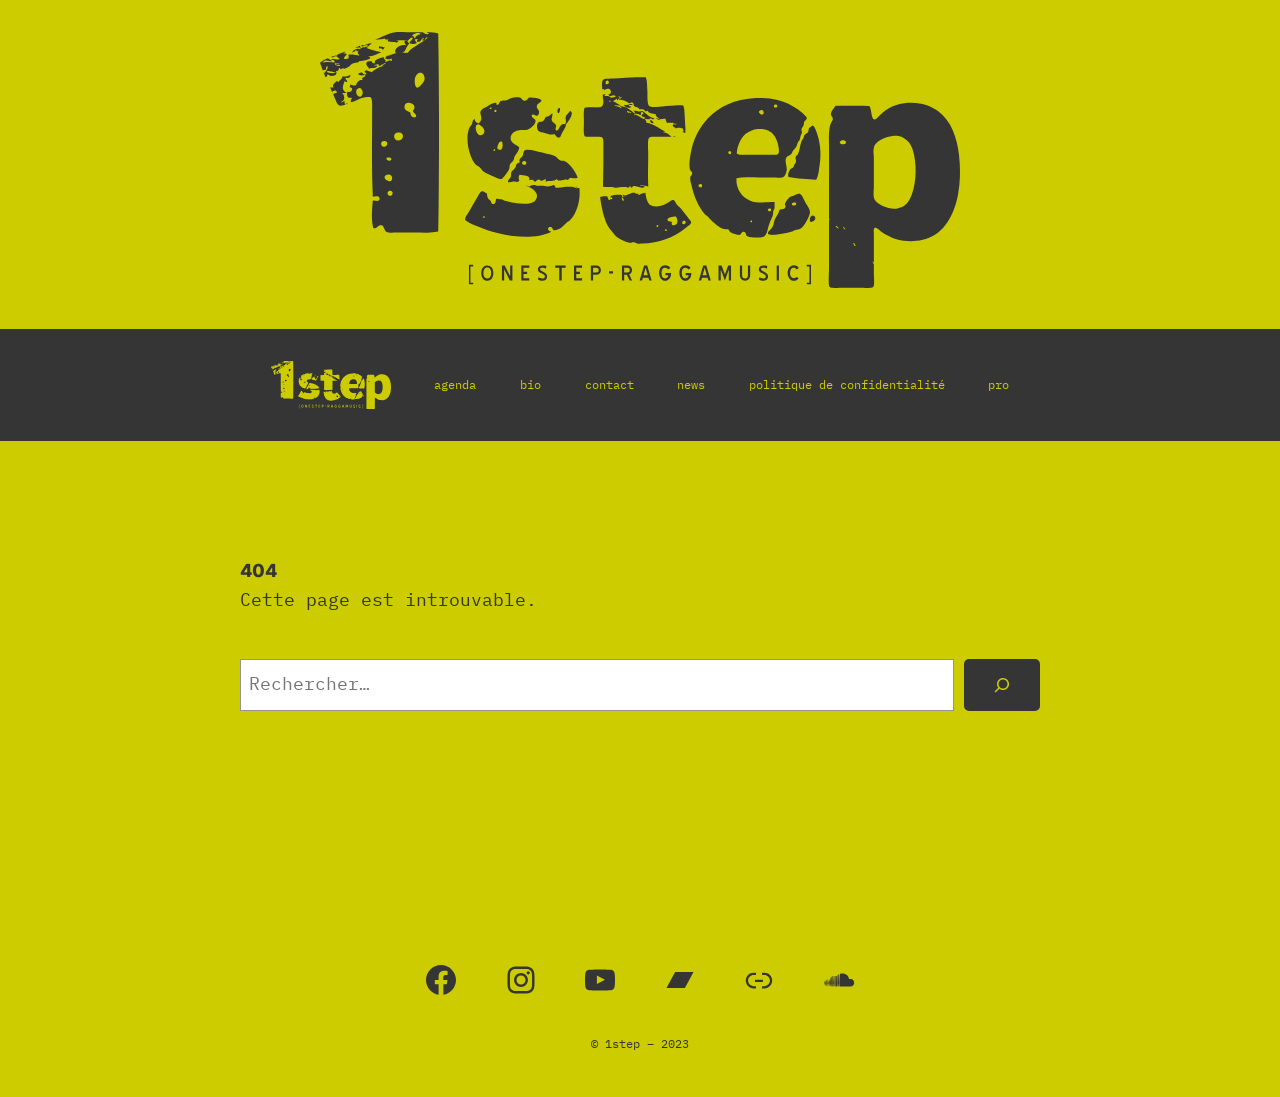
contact (609, 384)
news (691, 384)
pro (998, 384)
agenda (455, 384)
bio (530, 384)
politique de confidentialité (847, 384)
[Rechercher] (1002, 685)
